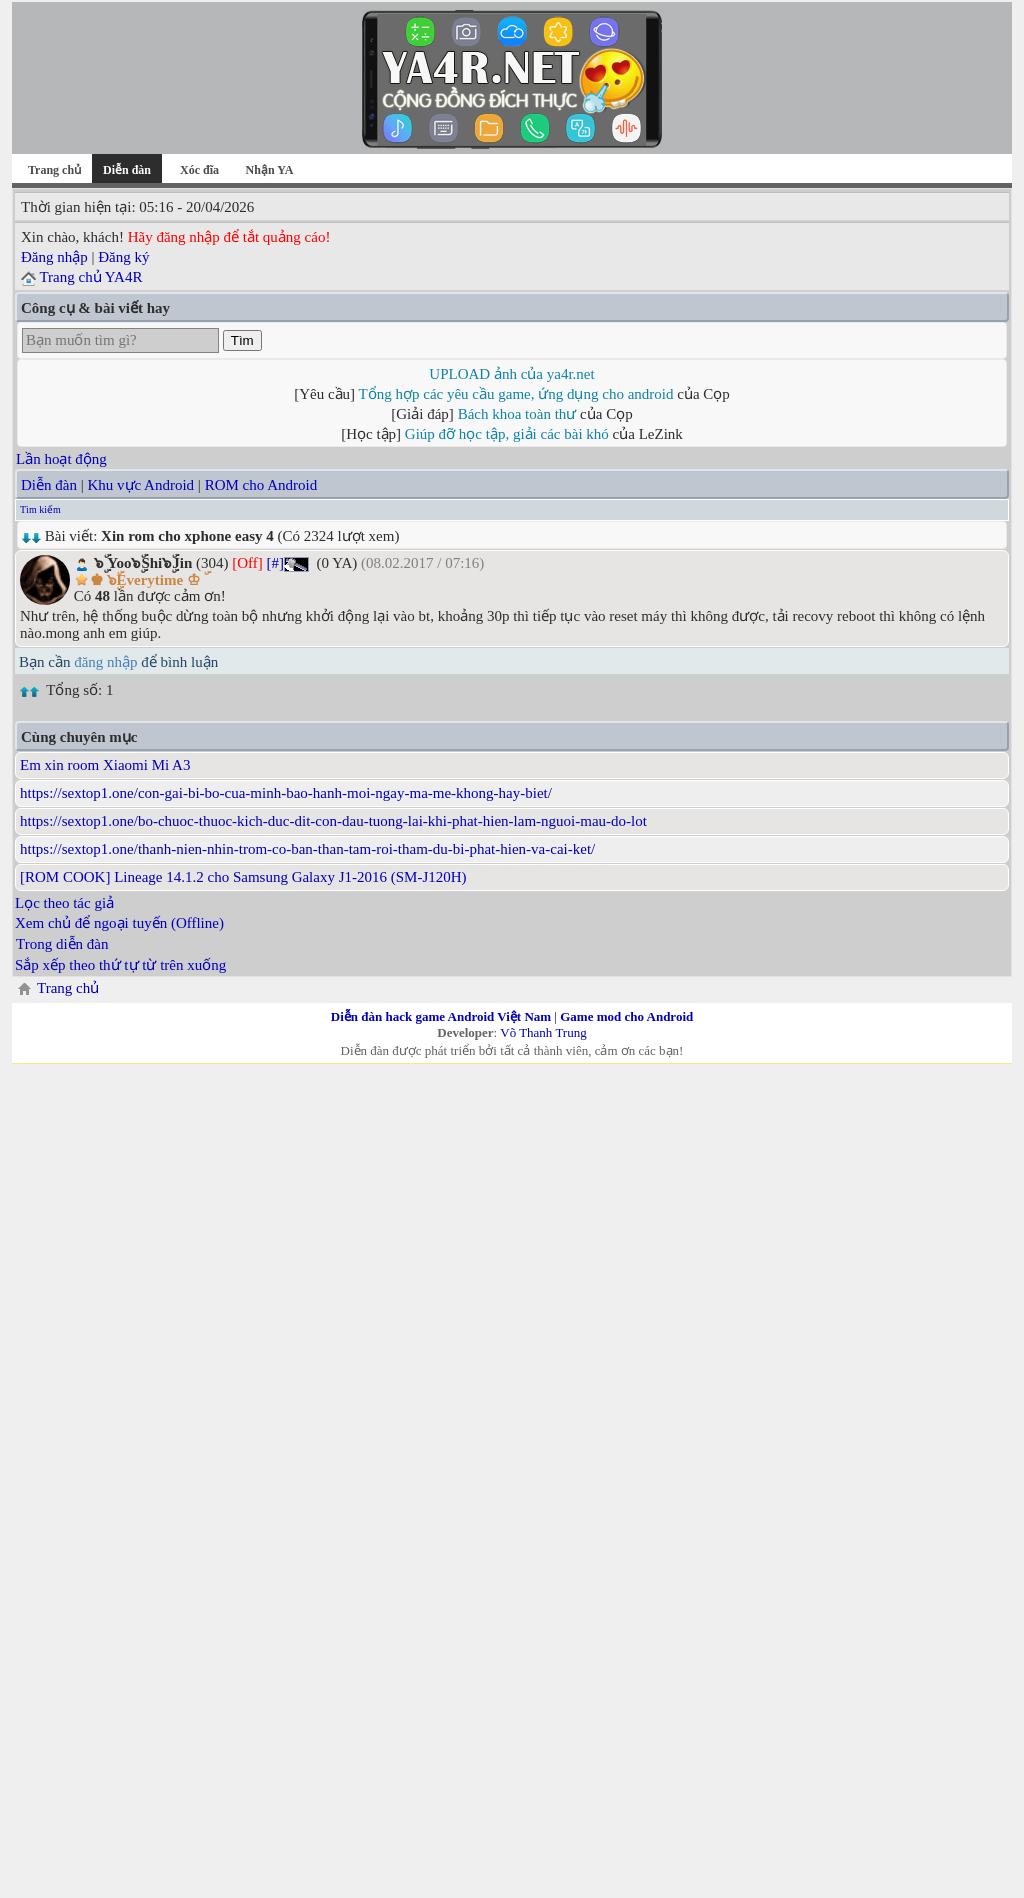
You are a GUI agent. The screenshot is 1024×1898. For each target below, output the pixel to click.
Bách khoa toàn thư (517, 414)
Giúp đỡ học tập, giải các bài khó (507, 434)
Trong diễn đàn (62, 944)
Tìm (242, 340)
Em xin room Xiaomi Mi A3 (105, 765)
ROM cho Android (261, 485)
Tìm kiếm (40, 509)
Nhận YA (270, 170)
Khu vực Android (140, 485)
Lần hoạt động (61, 459)
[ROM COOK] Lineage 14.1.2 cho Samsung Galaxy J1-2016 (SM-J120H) (243, 877)
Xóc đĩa (199, 170)
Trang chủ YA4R (90, 277)
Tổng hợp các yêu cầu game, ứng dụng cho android (516, 394)
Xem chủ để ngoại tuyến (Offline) (119, 923)
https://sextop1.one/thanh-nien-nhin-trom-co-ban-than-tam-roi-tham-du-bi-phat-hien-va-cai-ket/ (307, 849)
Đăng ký (123, 257)
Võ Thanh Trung (543, 1032)
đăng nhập (105, 662)
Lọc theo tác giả (64, 903)
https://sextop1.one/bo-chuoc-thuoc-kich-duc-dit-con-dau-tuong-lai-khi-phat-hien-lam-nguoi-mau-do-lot (333, 821)
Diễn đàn (49, 485)
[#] (276, 563)
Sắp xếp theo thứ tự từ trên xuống (120, 965)
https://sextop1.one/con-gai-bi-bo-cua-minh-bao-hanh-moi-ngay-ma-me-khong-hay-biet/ (286, 793)
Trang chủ (54, 170)
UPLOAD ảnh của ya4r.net (511, 374)
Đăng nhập (54, 257)
